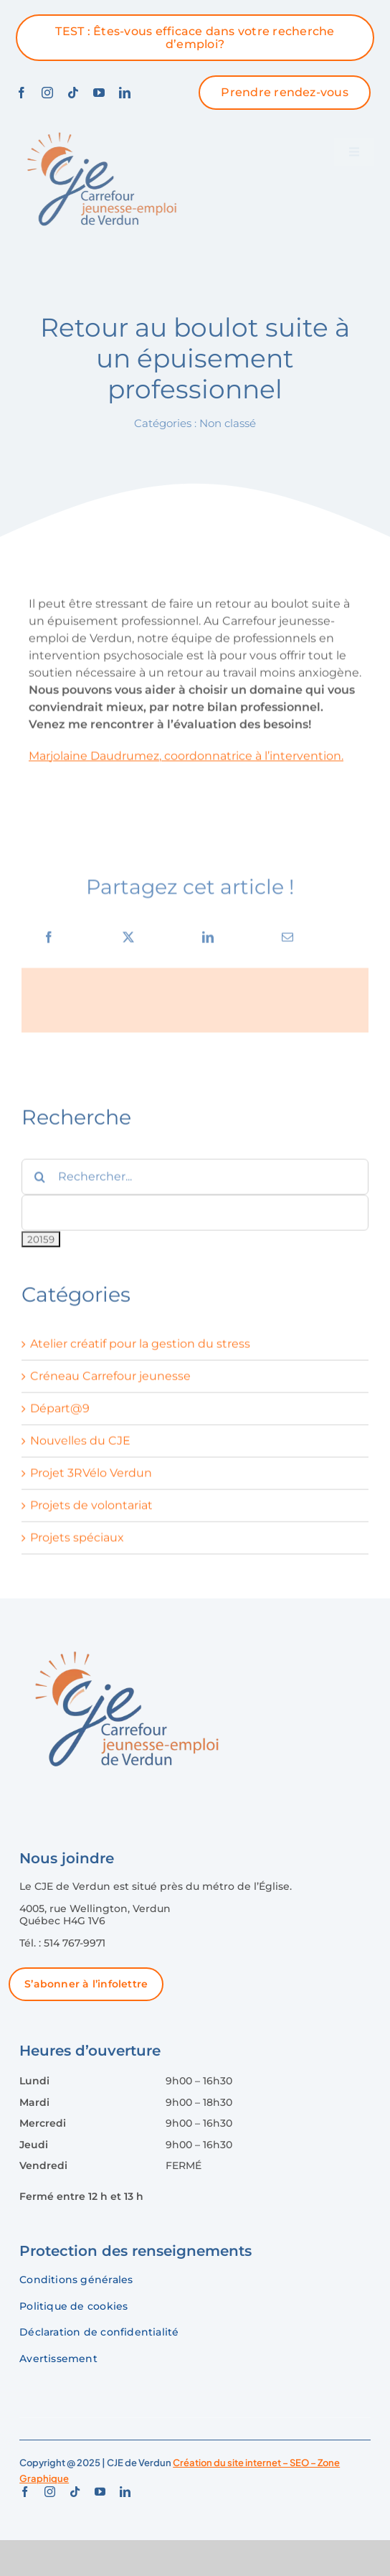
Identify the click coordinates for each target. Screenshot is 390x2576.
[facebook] (21, 92)
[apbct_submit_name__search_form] (41, 1244)
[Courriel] (287, 942)
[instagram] (47, 92)
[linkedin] (124, 92)
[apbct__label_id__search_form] (195, 1217)
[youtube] (99, 92)
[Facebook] (49, 942)
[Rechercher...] (195, 1181)
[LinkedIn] (208, 942)
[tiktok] (73, 92)
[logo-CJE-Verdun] (98, 129)
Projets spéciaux (77, 1543)
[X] (128, 942)
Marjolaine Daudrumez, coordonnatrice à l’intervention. (186, 760)
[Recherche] (39, 1181)
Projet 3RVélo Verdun (91, 1478)
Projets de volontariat (91, 1510)
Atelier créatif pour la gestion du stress (140, 1349)
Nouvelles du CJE (80, 1446)
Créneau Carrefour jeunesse (110, 1381)
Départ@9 (60, 1413)
